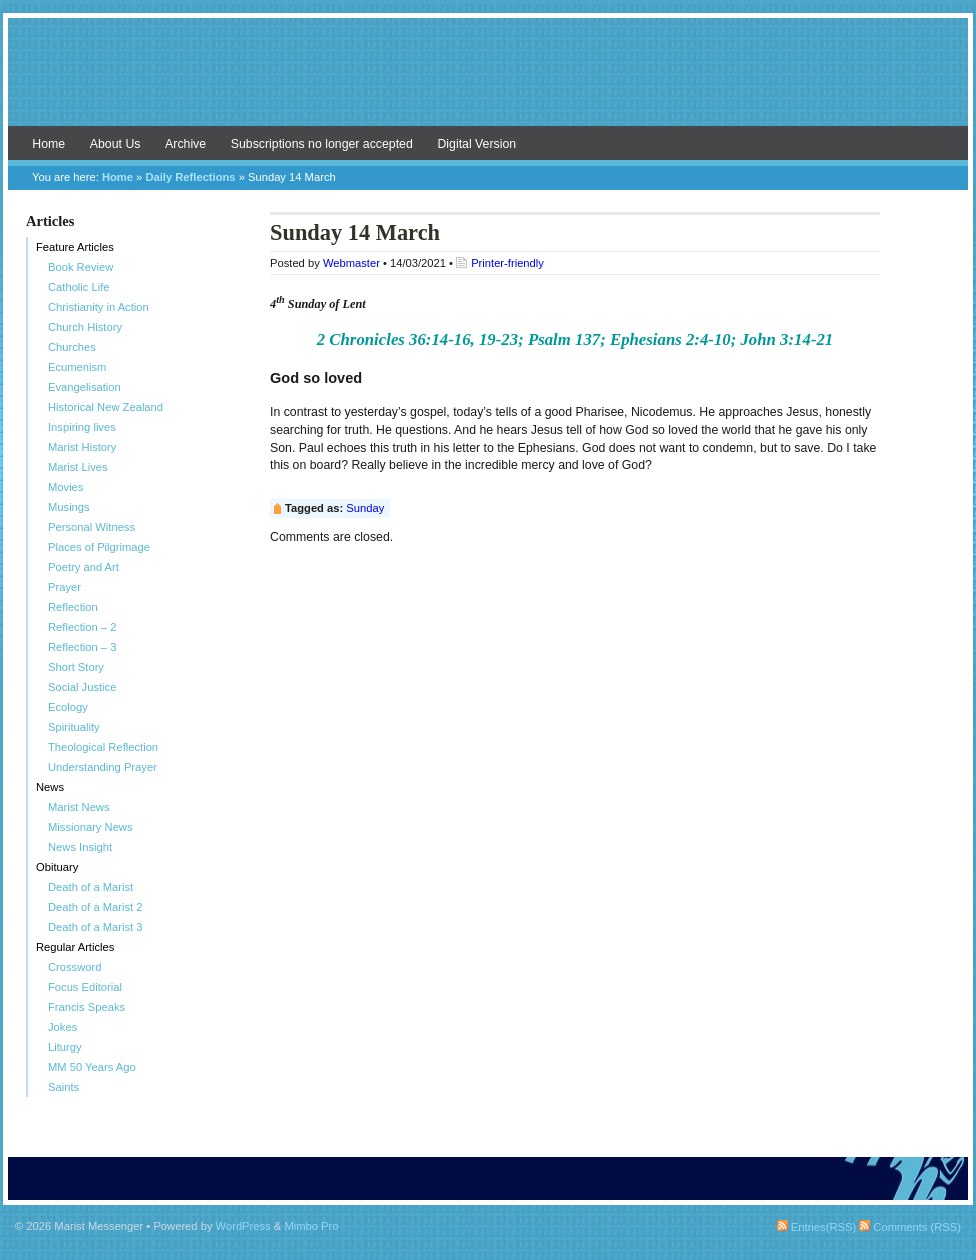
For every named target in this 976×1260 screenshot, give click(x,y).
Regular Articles (75, 947)
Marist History (82, 447)
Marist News (79, 807)
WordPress (243, 1226)
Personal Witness (91, 527)
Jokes (62, 1027)
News (50, 787)
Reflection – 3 (82, 647)
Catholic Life (79, 287)
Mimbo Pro (311, 1226)
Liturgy (65, 1047)
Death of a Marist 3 (95, 927)
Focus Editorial (85, 987)
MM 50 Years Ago (92, 1067)
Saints (63, 1087)
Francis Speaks (86, 1007)
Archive (185, 144)
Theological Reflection (103, 747)
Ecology (68, 707)
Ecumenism (77, 367)
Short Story (76, 667)
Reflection (73, 607)
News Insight (80, 847)
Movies (65, 487)
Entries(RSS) (816, 1227)
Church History (85, 327)
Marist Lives (78, 467)
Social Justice (82, 687)
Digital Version (476, 144)
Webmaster (351, 263)
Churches (72, 347)
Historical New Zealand (105, 407)
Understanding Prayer (102, 767)
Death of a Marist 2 (95, 907)
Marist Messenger (488, 82)
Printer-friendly (507, 263)
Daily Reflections (190, 177)
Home (48, 144)
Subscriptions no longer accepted (322, 144)
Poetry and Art (83, 567)
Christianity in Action (98, 307)
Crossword (74, 967)
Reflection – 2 (82, 627)
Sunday (365, 508)
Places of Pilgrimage (99, 547)
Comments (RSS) (910, 1227)
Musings (69, 507)
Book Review (80, 267)
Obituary (57, 867)
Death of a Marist (90, 887)
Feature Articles (75, 247)
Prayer (64, 587)
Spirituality (74, 727)
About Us (115, 144)
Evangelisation (84, 387)
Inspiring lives (82, 427)
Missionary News (90, 827)
